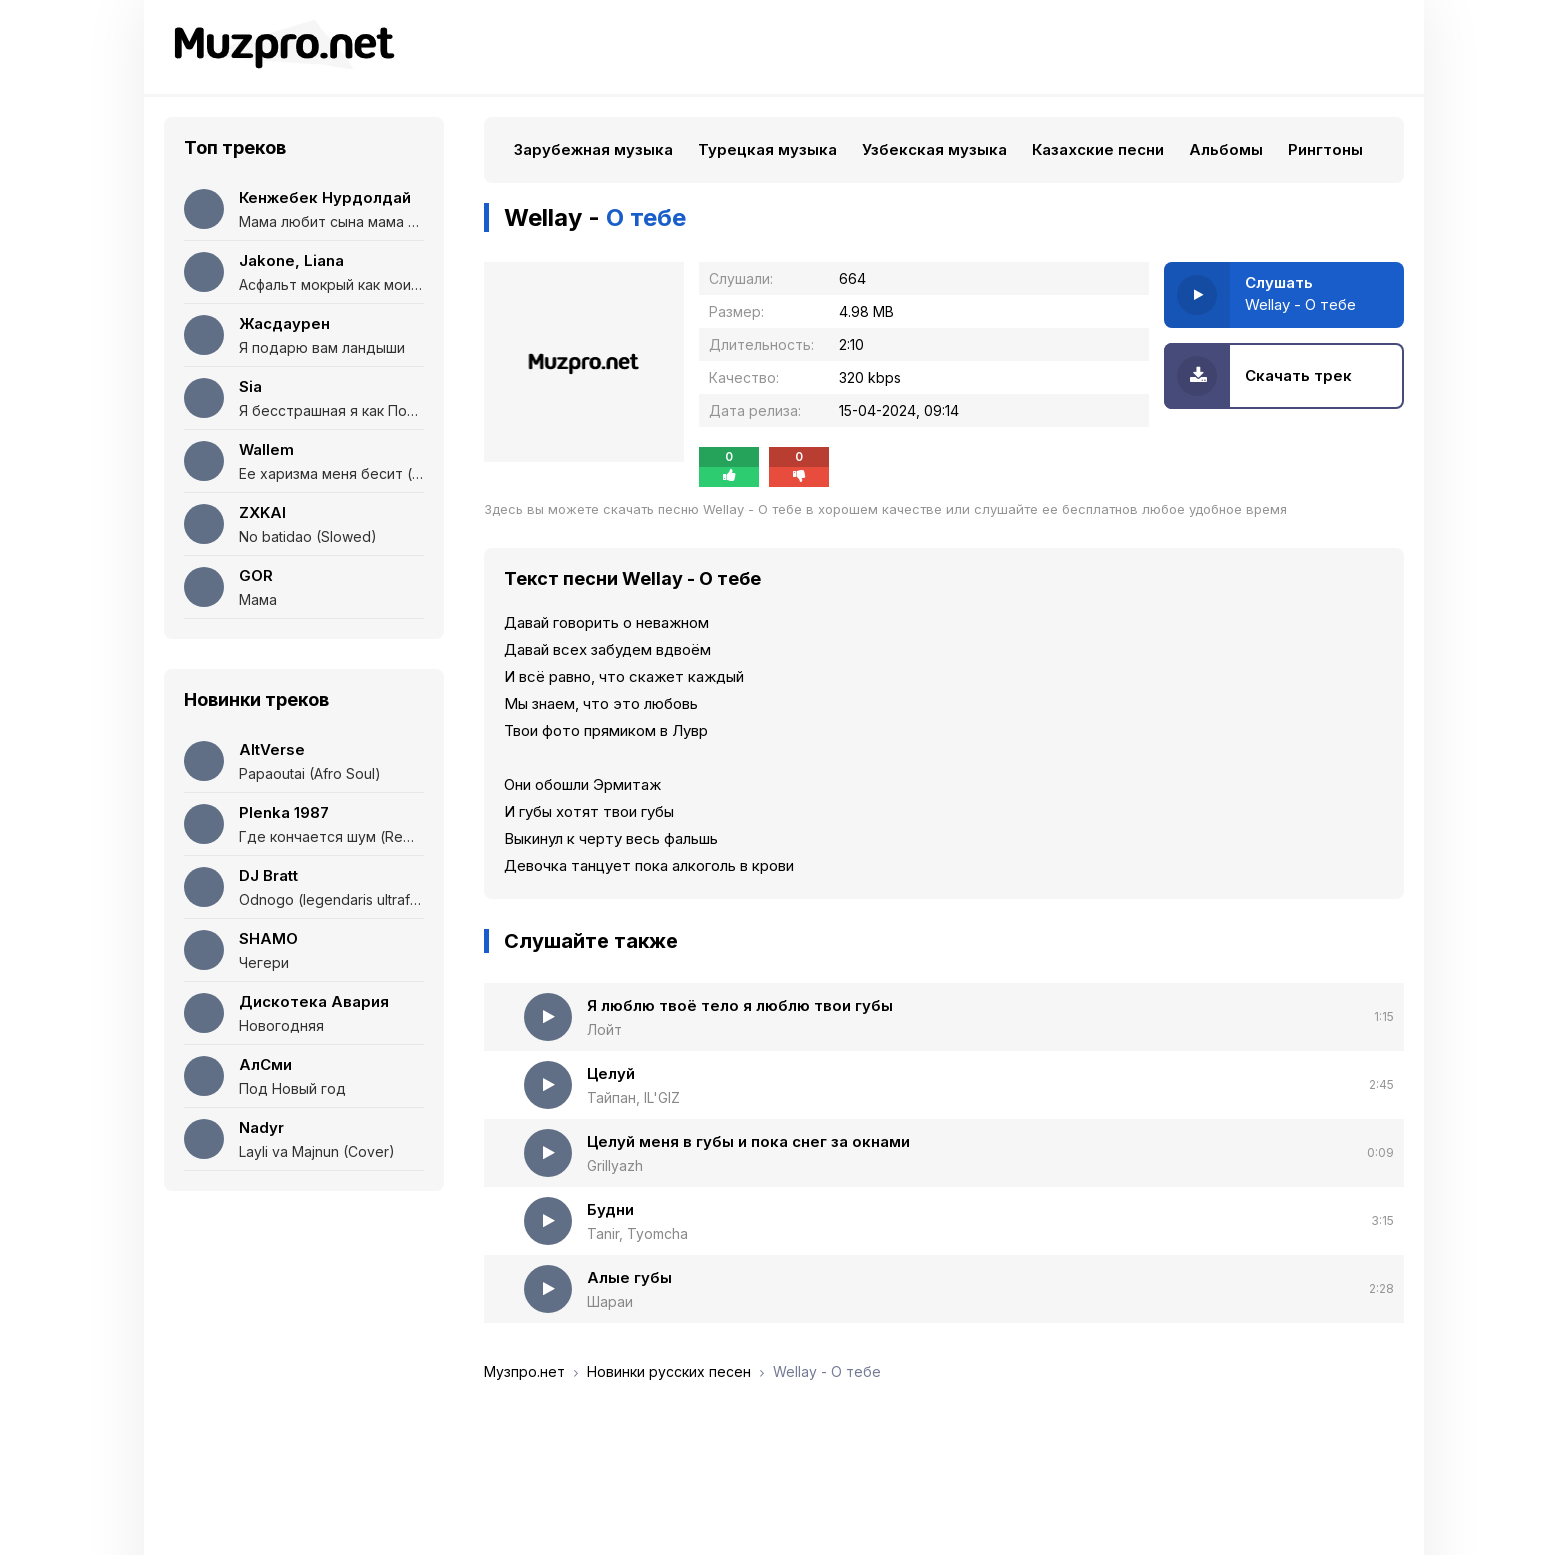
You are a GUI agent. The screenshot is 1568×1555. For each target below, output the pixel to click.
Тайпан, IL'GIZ (633, 1097)
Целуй (611, 1073)
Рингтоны (1325, 149)
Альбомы (1226, 149)
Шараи (610, 1301)
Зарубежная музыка (593, 149)
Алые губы (629, 1277)
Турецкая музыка (767, 149)
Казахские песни (1098, 149)
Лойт (604, 1029)
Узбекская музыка (934, 149)
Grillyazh (615, 1165)
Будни (610, 1209)
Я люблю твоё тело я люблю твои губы (740, 1005)
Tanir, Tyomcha (637, 1233)
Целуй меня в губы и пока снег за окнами (748, 1141)
